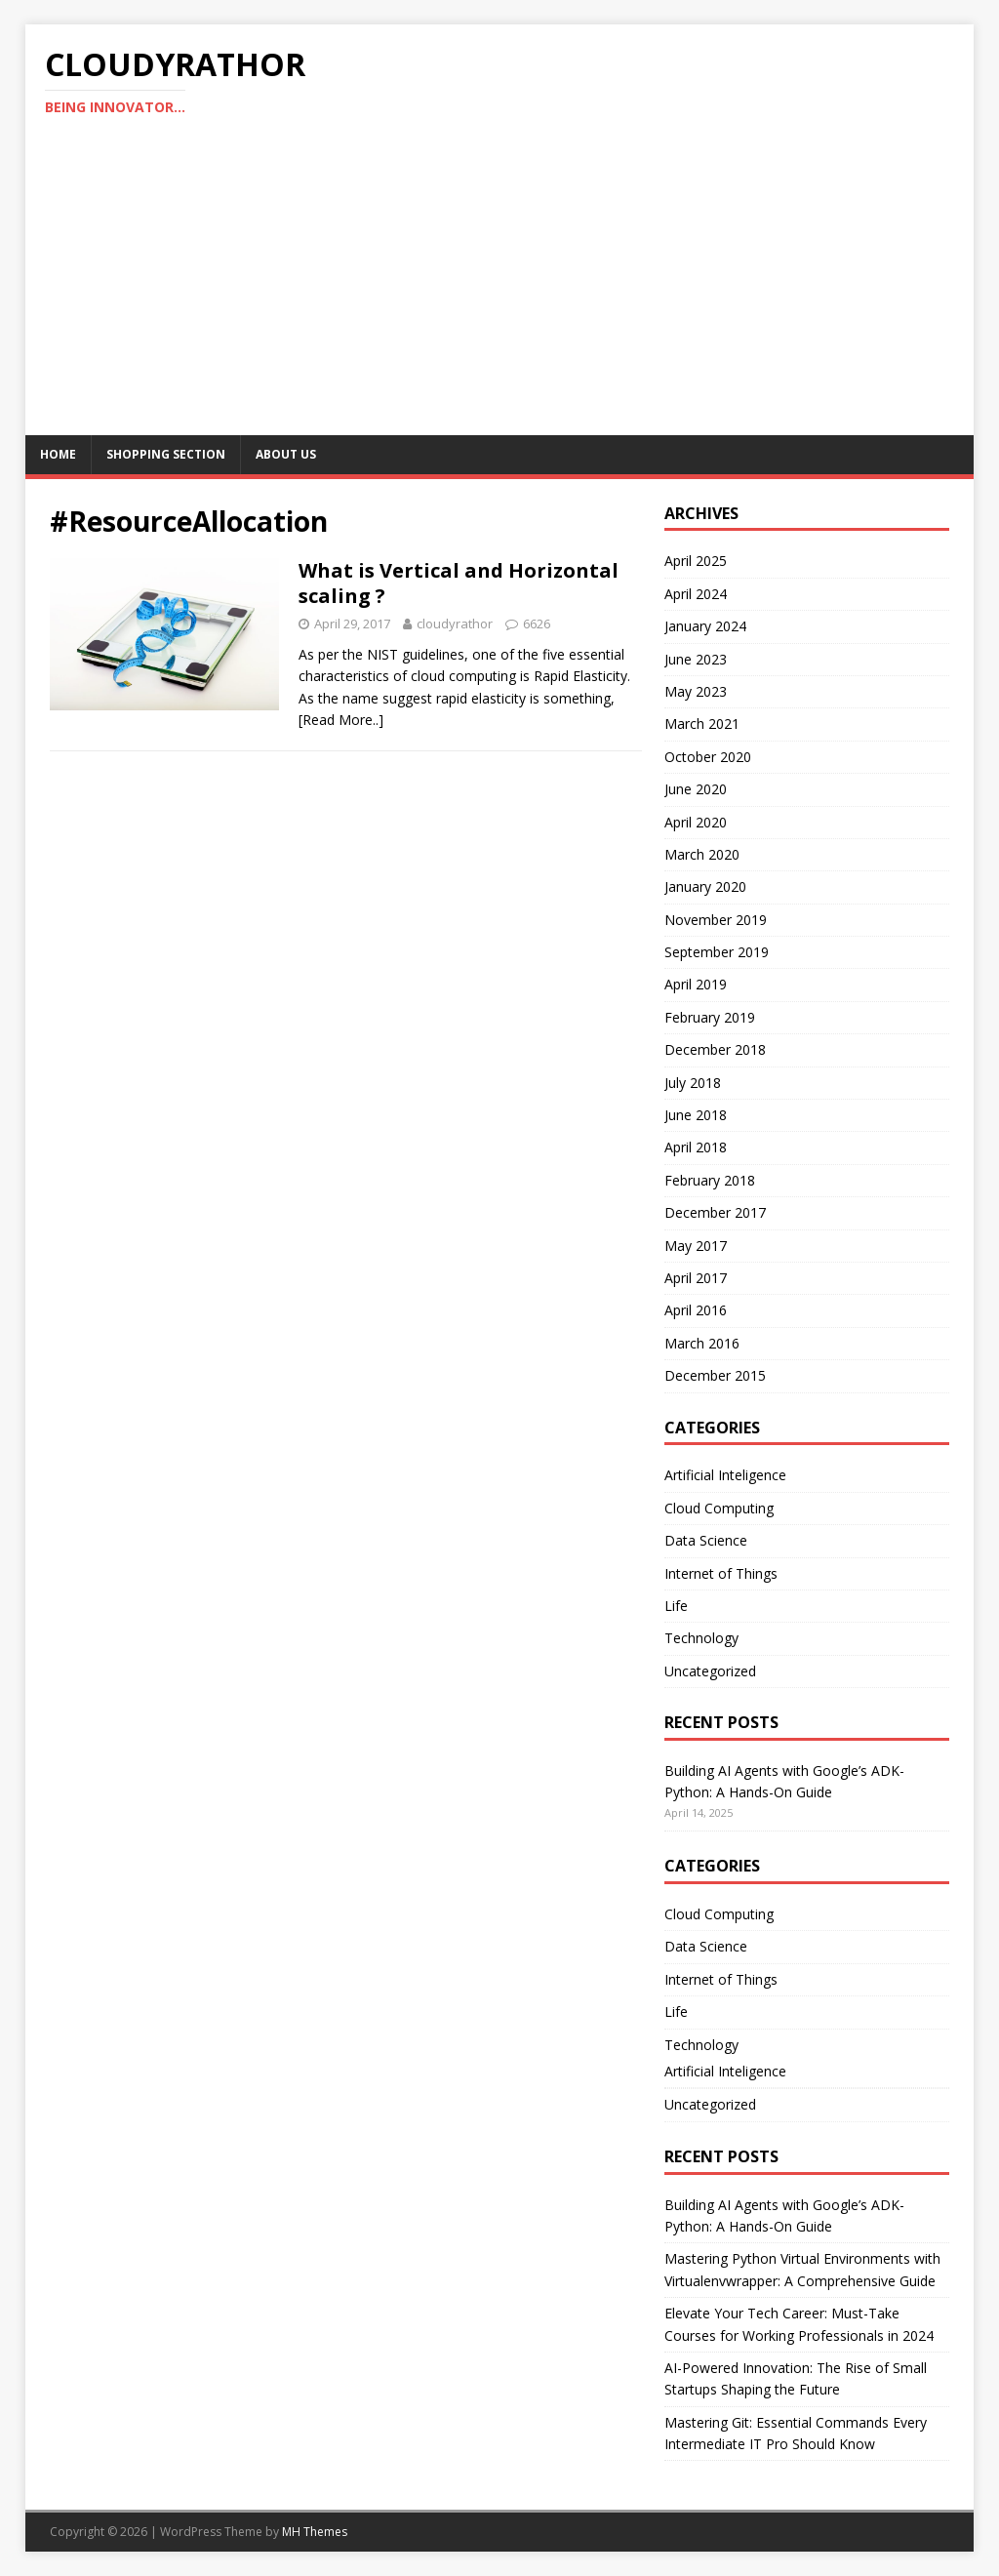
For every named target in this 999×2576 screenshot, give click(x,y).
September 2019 (716, 952)
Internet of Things (721, 1573)
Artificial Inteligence (725, 1475)
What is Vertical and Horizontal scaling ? (459, 583)
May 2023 (695, 691)
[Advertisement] (500, 288)
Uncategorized (710, 1671)
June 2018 (695, 1115)
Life (676, 1605)
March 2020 (701, 854)
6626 (536, 623)
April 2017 (695, 1277)
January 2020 (705, 886)
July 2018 (692, 1082)
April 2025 (695, 560)
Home (58, 454)
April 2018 (695, 1147)
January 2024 (705, 626)
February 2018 (709, 1180)
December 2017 (715, 1212)
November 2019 (715, 919)
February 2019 (709, 1017)
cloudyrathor (455, 623)
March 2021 (701, 723)
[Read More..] (341, 719)
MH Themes (314, 2531)
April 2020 (695, 822)
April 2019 (695, 984)
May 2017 (695, 1245)
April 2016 (695, 1310)
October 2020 (707, 756)
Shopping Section (165, 454)
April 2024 (695, 593)
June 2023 (695, 659)
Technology (701, 1638)
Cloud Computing (719, 1508)
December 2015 (715, 1375)
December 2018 (715, 1049)
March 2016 (701, 1343)
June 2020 (695, 789)
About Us (286, 454)
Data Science (705, 1540)
